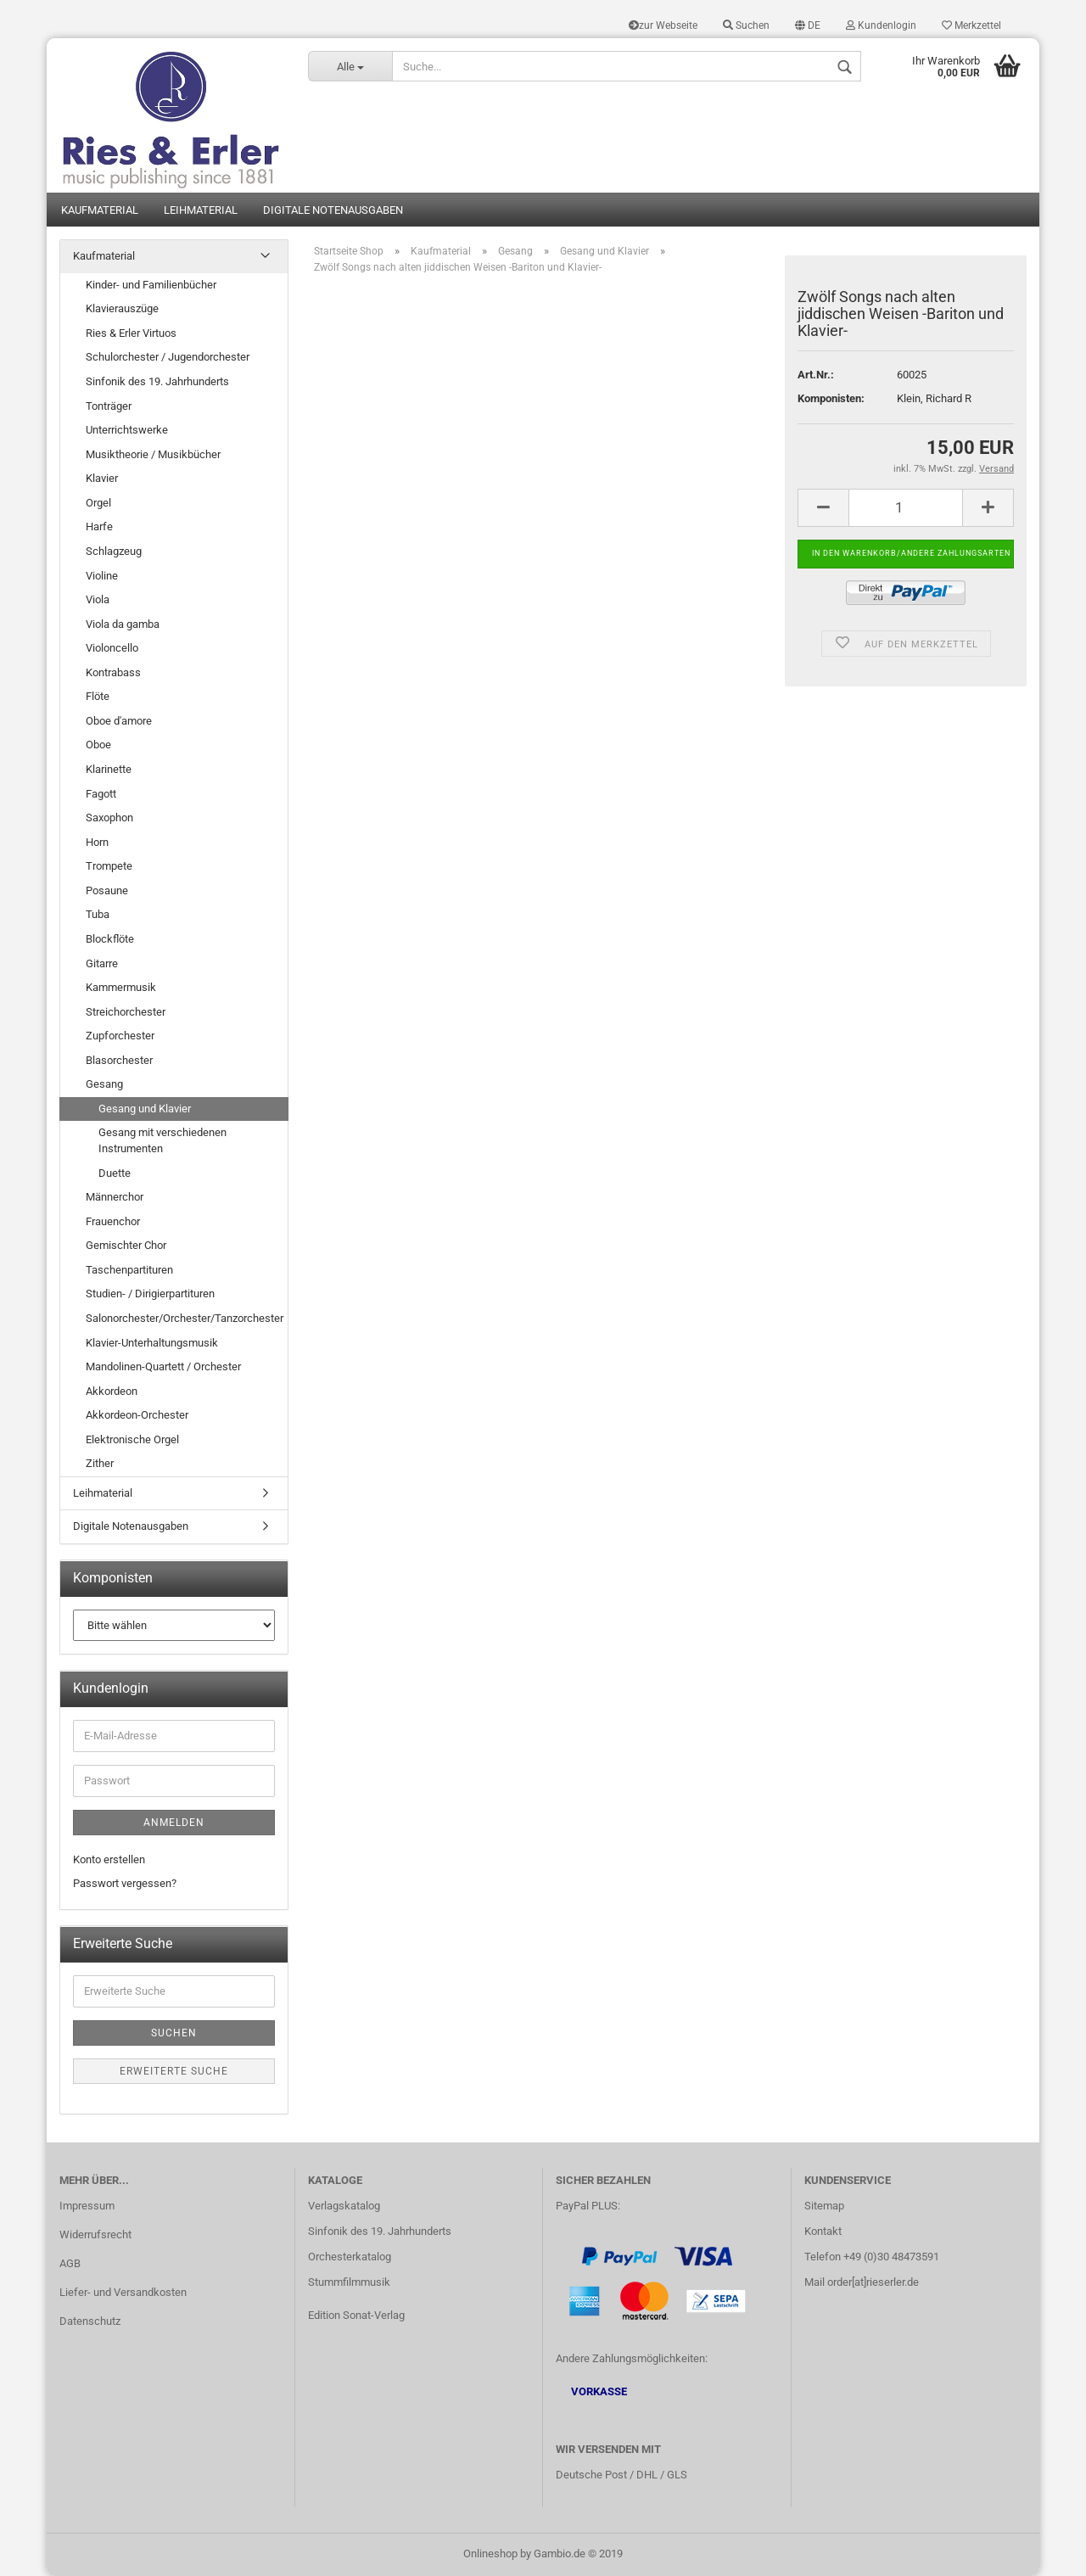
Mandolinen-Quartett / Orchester (163, 1366)
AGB (70, 2263)
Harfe (99, 526)
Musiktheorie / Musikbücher (153, 454)
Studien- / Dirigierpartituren (150, 1293)
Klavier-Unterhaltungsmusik (152, 1342)
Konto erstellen (109, 1859)
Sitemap (824, 2205)
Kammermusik (121, 987)
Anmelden (173, 1822)
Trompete (109, 866)
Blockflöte (110, 938)
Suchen (746, 25)
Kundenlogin (881, 25)
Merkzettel (971, 25)
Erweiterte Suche (174, 2071)
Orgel (98, 502)
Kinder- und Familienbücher (151, 284)
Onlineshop (490, 2553)
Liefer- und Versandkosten (123, 2292)
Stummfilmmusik (349, 2282)
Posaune (107, 890)
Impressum (87, 2205)
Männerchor (114, 1196)
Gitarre (102, 963)
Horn (97, 842)
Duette (114, 1173)
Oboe (98, 744)
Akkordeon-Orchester (137, 1414)
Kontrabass (113, 672)
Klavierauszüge (122, 308)
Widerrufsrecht (95, 2234)
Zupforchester (120, 1035)
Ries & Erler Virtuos (131, 333)
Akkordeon (111, 1391)
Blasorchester (119, 1060)
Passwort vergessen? (124, 1883)
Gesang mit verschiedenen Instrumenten (162, 1140)
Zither (100, 1463)
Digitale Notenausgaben (333, 210)
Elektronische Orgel (132, 1439)
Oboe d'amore (119, 720)
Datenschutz (89, 2321)
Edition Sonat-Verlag (356, 2315)
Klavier (102, 478)
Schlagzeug (114, 551)
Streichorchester (125, 1011)
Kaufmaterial (99, 210)
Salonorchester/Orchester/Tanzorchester (184, 1318)
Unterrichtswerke (127, 429)
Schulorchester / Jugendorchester (167, 356)
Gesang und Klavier (144, 1108)
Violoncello (112, 647)
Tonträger (109, 406)
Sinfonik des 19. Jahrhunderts (157, 381)
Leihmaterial (201, 210)
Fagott (101, 793)
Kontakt (823, 2231)
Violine (102, 575)
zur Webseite (663, 25)
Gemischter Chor (126, 1245)
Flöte (97, 696)
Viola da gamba (123, 624)
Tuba (97, 914)
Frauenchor (113, 1221)
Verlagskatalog (344, 2205)
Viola (97, 599)
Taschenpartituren (129, 1269)
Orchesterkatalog (349, 2256)
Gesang (104, 1084)
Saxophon (109, 817)
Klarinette (109, 769)
